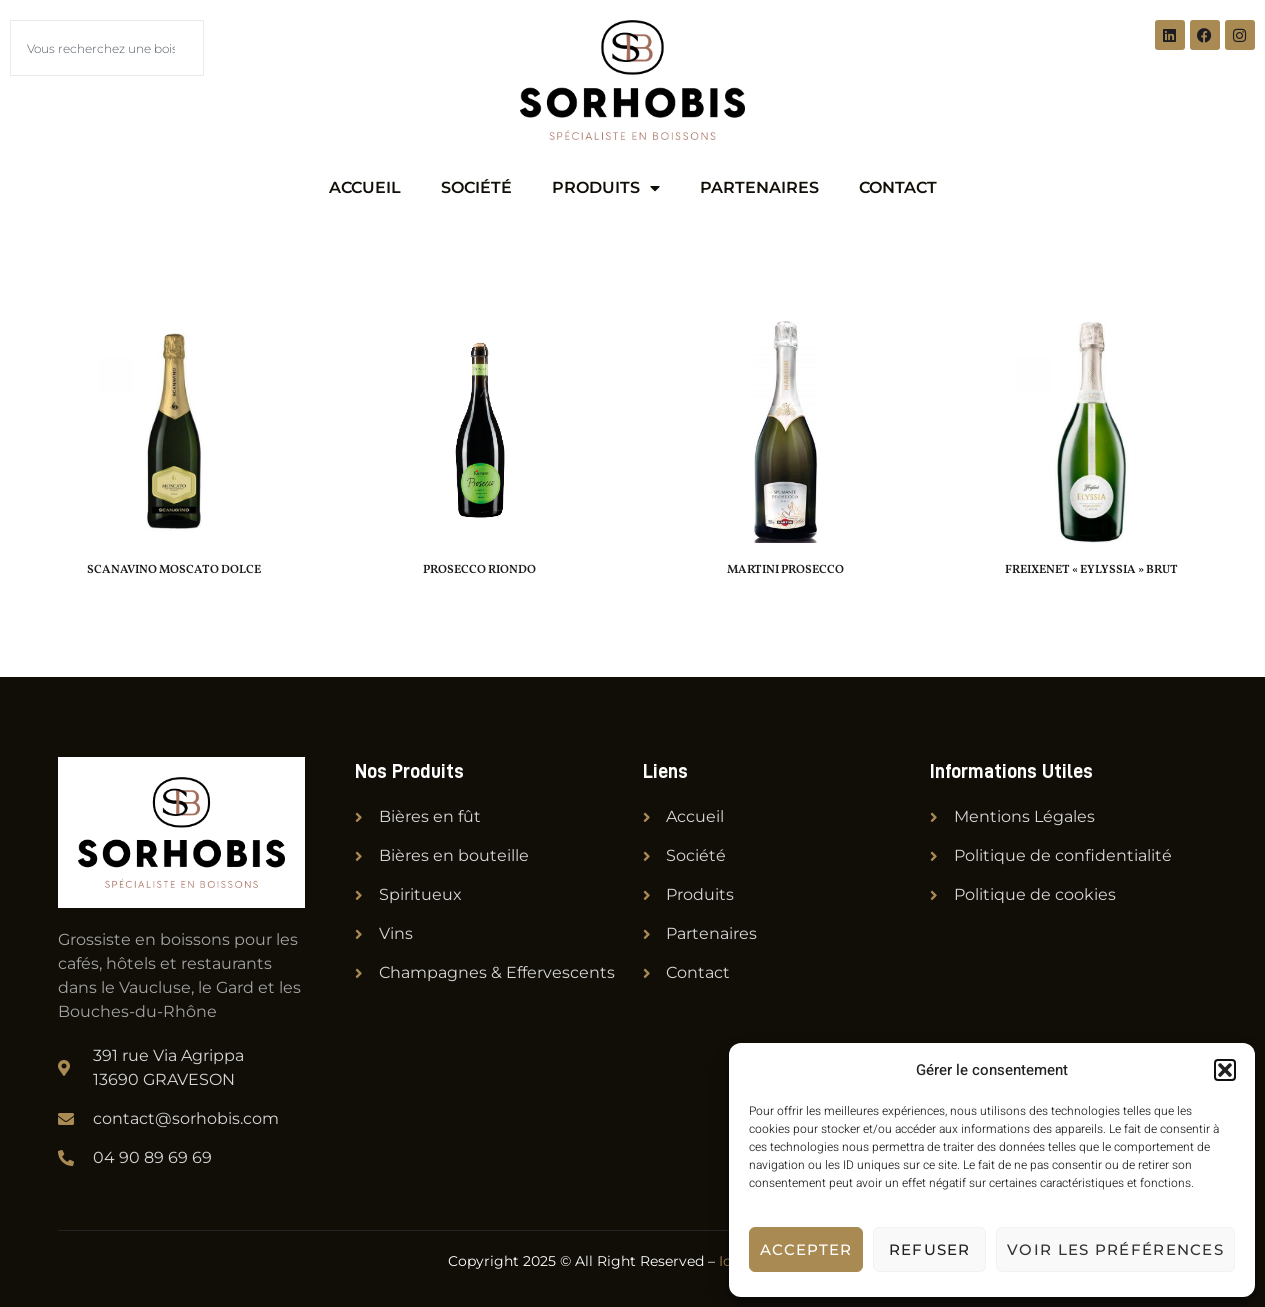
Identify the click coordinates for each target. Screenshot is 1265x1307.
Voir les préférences (1115, 1249)
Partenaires (759, 187)
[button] (1225, 1070)
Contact (898, 187)
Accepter (806, 1249)
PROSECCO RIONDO (479, 570)
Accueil (365, 187)
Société (476, 187)
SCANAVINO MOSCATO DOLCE (174, 570)
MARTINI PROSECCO (785, 570)
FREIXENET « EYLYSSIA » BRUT (1091, 570)
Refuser (930, 1249)
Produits (606, 188)
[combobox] (107, 48)
